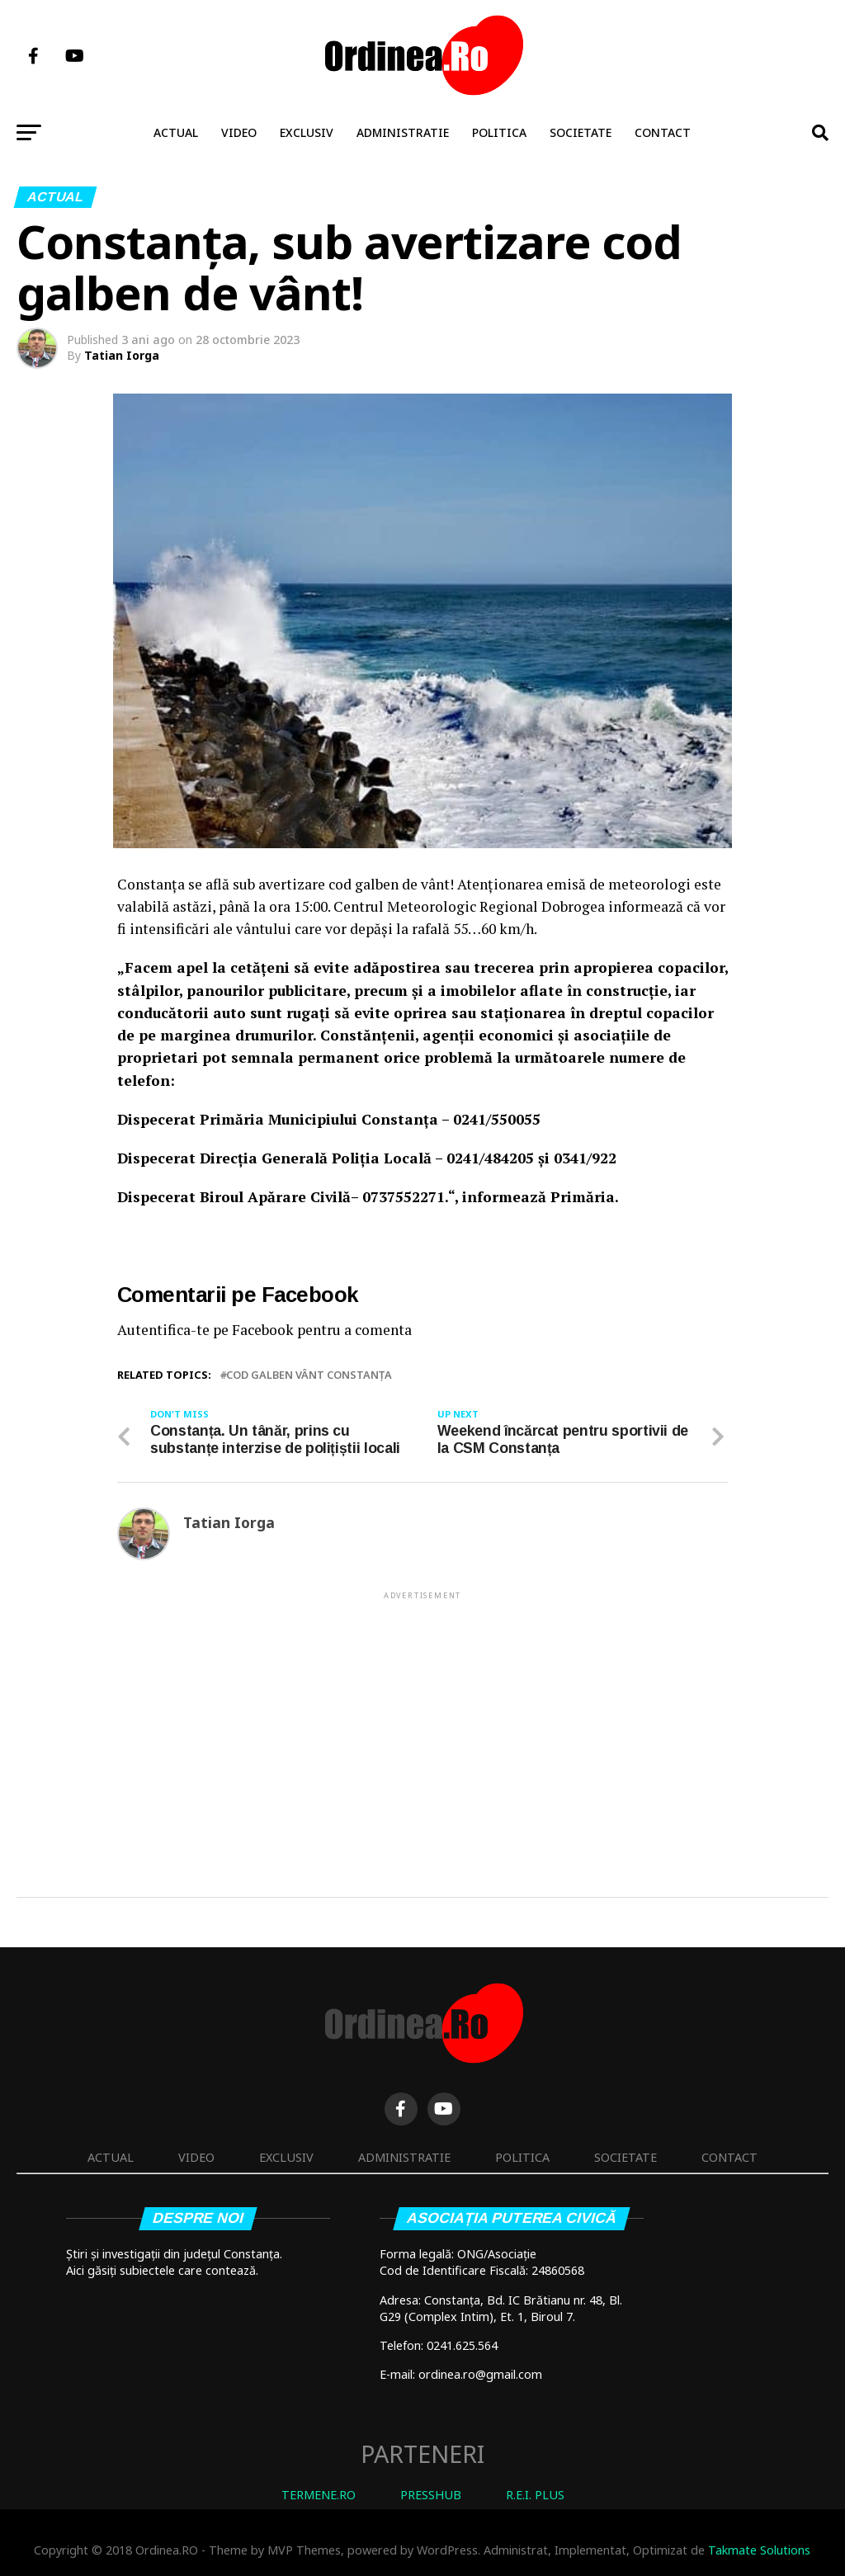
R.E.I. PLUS (535, 2495)
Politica (499, 132)
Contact (663, 132)
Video (239, 132)
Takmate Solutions (759, 2550)
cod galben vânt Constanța (309, 1375)
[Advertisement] (422, 1717)
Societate (580, 132)
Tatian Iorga (121, 355)
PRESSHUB (430, 2495)
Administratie (402, 132)
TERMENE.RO (318, 2495)
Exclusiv (306, 132)
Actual (175, 132)
